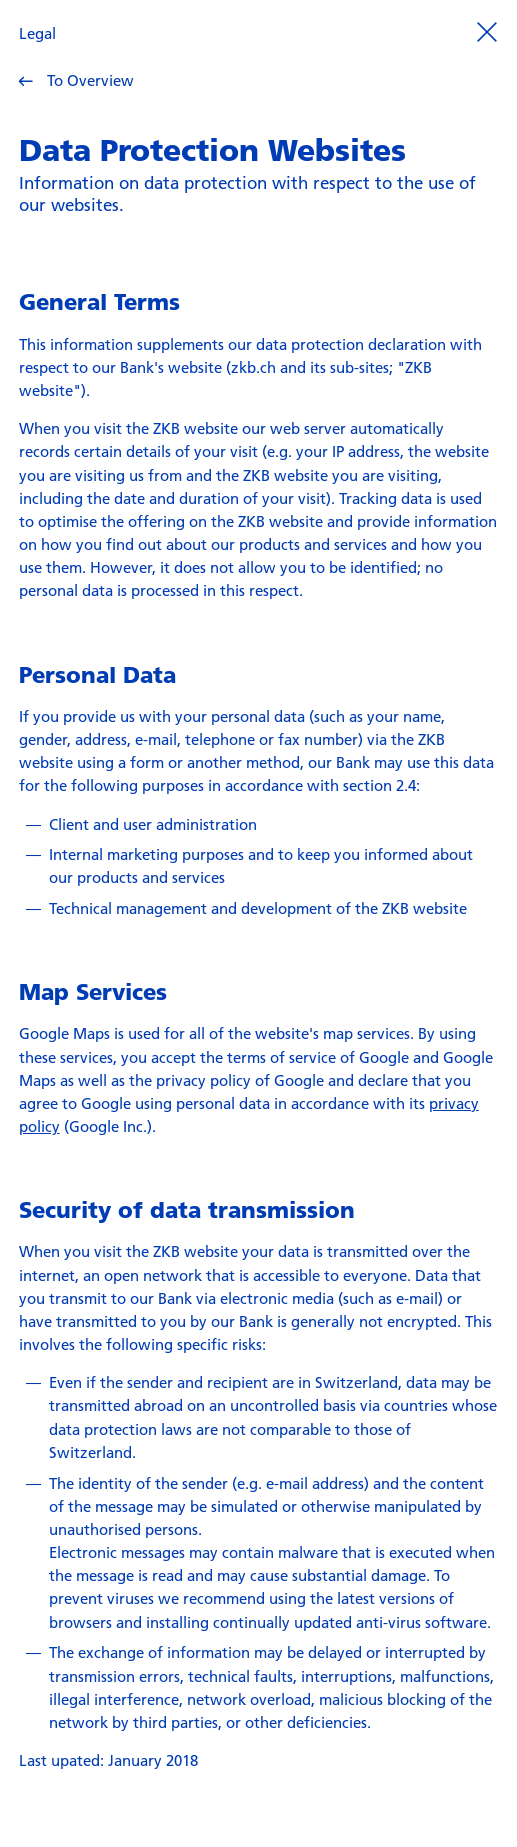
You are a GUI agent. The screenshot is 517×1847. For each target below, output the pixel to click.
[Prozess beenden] (487, 31)
